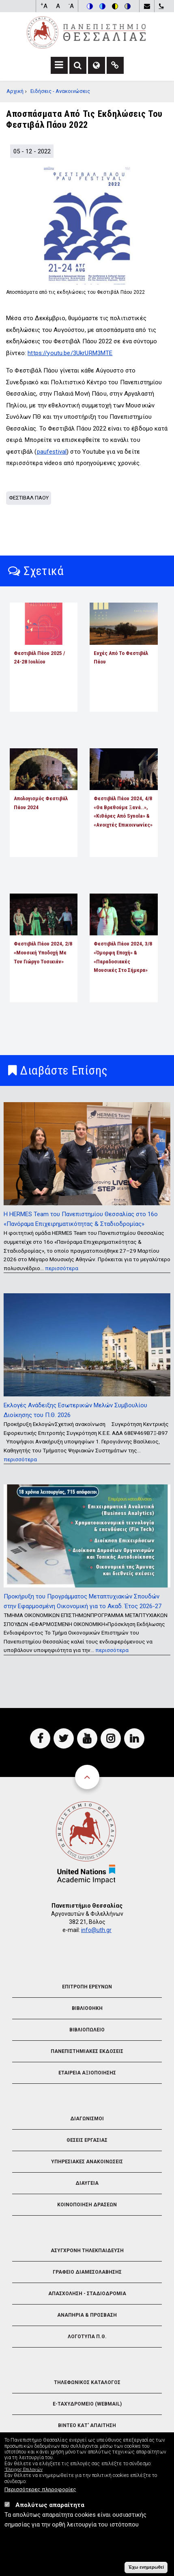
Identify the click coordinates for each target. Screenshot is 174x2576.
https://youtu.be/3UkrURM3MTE (70, 353)
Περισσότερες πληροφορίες (40, 2489)
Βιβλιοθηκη (87, 2008)
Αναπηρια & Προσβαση (87, 2315)
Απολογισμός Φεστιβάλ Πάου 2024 (41, 802)
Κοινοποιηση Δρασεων (87, 2205)
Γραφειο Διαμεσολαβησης (87, 2272)
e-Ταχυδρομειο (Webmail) (87, 2404)
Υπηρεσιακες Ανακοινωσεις (87, 2162)
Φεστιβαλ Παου (29, 498)
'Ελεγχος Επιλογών (23, 2470)
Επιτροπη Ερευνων (87, 1987)
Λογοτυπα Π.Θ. (87, 2336)
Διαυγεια (87, 2183)
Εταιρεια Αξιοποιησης (87, 2073)
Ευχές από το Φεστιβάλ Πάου (121, 657)
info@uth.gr (96, 1930)
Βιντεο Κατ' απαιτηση (87, 2425)
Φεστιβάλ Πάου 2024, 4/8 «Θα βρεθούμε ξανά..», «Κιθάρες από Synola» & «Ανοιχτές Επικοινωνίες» (123, 811)
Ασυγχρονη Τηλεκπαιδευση (87, 2250)
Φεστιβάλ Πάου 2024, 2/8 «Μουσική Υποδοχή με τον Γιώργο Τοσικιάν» (43, 952)
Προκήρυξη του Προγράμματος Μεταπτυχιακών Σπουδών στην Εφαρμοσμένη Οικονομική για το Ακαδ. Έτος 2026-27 (82, 1601)
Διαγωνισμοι (87, 2119)
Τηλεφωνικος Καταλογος (87, 2382)
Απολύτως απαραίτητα (49, 2505)
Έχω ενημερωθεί (146, 2567)
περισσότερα (61, 1268)
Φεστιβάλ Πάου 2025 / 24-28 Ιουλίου (39, 657)
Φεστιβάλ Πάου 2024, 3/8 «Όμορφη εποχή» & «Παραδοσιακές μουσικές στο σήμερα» (123, 956)
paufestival (52, 451)
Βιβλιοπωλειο (87, 2030)
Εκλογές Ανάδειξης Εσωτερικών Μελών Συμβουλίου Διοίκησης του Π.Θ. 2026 (75, 1410)
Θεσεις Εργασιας (87, 2140)
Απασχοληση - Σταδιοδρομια (87, 2293)
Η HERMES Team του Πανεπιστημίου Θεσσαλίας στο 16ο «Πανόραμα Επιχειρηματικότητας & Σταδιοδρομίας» (81, 1219)
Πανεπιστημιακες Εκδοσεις (87, 2051)
